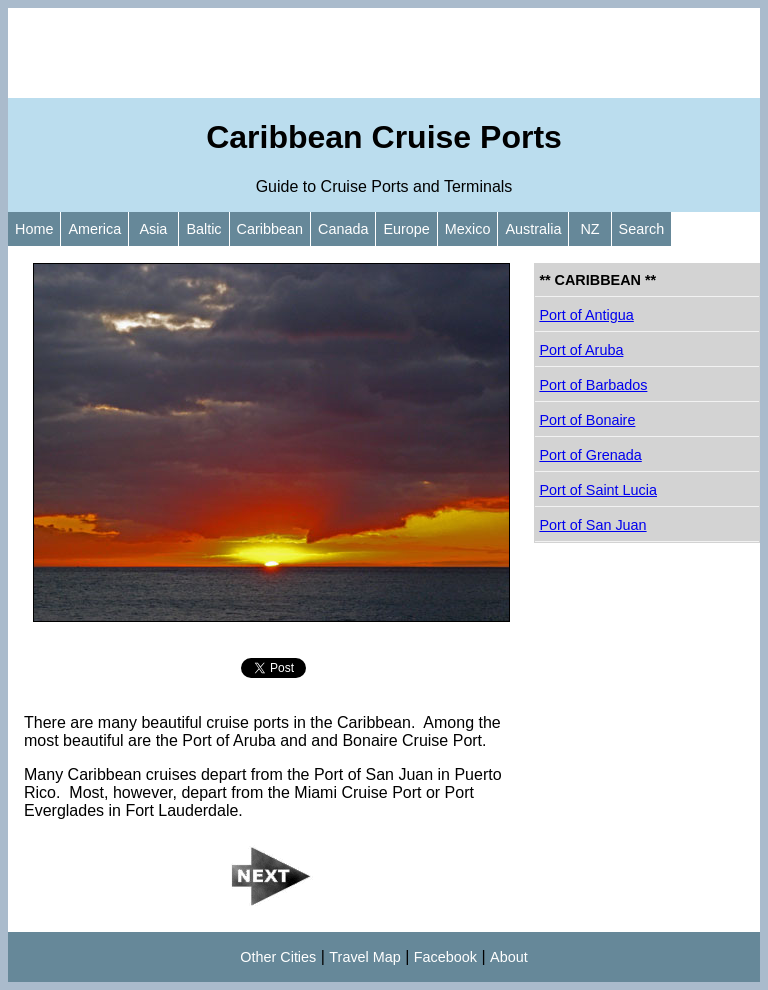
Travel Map (364, 957)
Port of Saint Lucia (598, 490)
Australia (533, 229)
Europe (406, 229)
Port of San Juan (592, 525)
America (94, 229)
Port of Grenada (590, 455)
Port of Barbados (593, 385)
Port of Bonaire (587, 420)
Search (642, 229)
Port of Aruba (581, 350)
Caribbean (270, 229)
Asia (153, 229)
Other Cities (278, 957)
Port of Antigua (586, 315)
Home (34, 229)
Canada (343, 229)
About (509, 957)
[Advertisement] (384, 53)
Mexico (468, 229)
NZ (589, 229)
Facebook (445, 957)
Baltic (203, 229)
